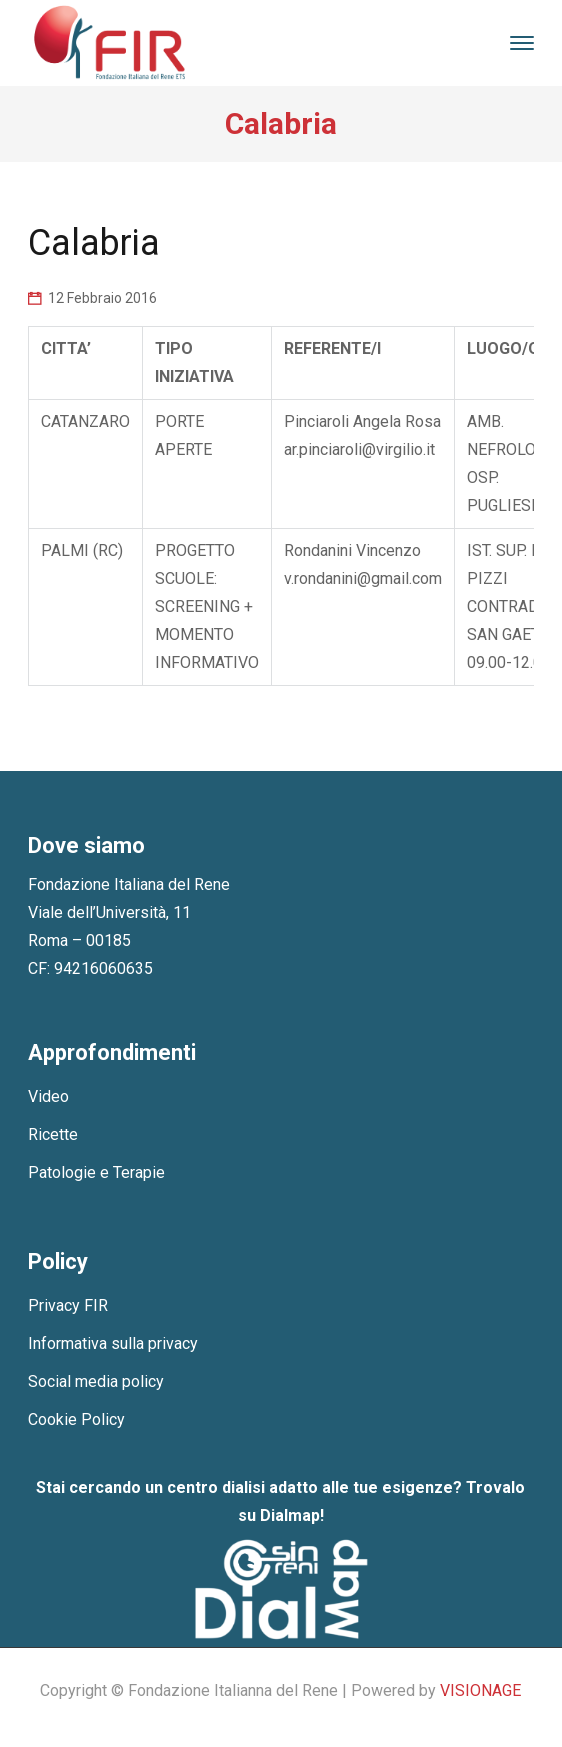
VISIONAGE (480, 1690)
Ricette (53, 1134)
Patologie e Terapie (96, 1172)
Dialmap (290, 1515)
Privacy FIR (68, 1305)
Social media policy (96, 1381)
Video (48, 1096)
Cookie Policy (76, 1419)
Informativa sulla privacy (113, 1343)
